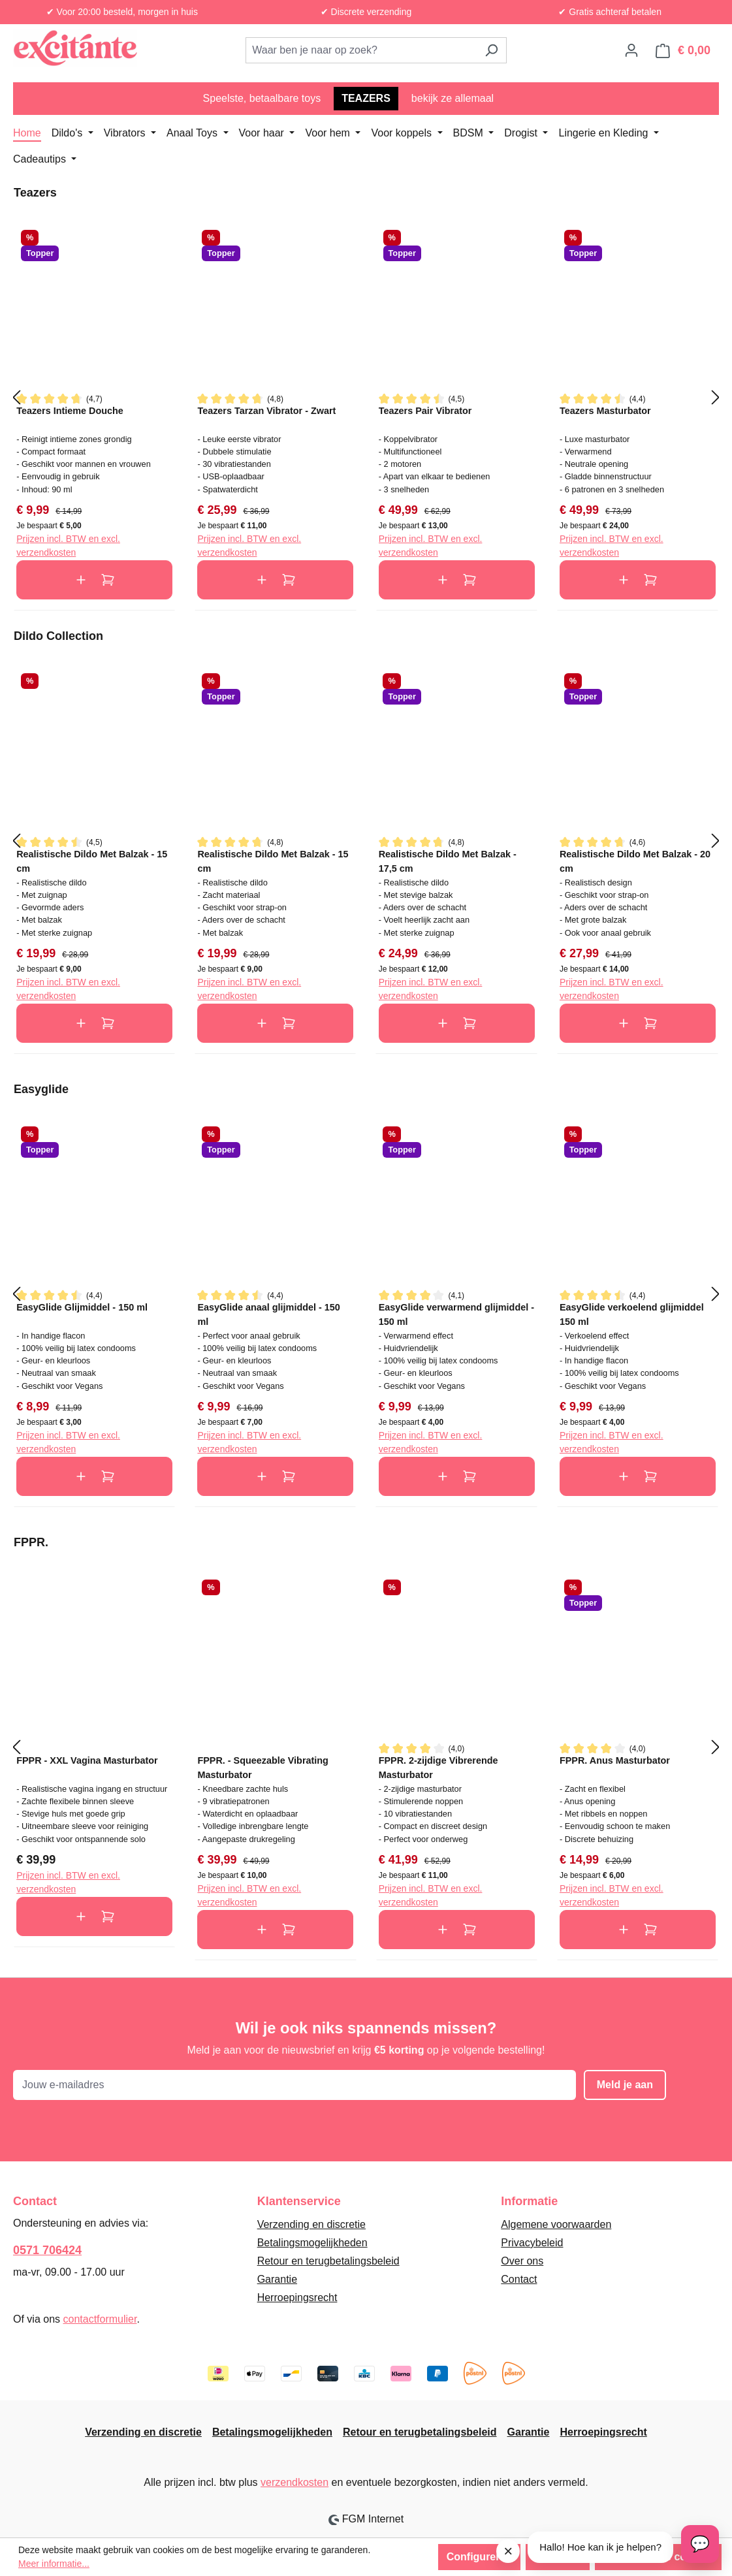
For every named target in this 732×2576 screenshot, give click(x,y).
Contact (519, 2279)
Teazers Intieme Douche (69, 410)
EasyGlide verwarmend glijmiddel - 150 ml (456, 1314)
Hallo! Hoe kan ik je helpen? (600, 2546)
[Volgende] (715, 397)
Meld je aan (625, 2084)
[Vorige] (16, 397)
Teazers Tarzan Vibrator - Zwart (266, 410)
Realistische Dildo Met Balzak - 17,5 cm (448, 861)
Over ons (522, 2260)
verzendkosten (294, 2482)
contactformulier (99, 2319)
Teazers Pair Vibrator (425, 410)
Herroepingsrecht (297, 2297)
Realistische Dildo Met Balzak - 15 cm (91, 861)
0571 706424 (47, 2250)
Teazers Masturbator (605, 410)
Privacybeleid (532, 2242)
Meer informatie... (53, 2563)
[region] (366, 397)
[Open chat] (700, 2544)
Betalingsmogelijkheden (312, 2242)
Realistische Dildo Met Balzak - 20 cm (635, 861)
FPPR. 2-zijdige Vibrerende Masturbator (438, 1767)
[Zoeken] (491, 50)
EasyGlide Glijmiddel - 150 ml (82, 1307)
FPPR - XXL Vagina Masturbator (86, 1760)
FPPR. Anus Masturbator (615, 1760)
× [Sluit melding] (508, 2551)
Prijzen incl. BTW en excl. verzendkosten (68, 545)
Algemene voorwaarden (556, 2224)
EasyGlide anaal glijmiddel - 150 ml (268, 1314)
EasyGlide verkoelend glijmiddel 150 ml (632, 1314)
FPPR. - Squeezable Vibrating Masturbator (262, 1767)
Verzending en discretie (311, 2224)
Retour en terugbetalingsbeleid (328, 2260)
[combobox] (361, 50)
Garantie (277, 2279)
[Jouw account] (631, 50)
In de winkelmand (94, 579)
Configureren (479, 2556)
